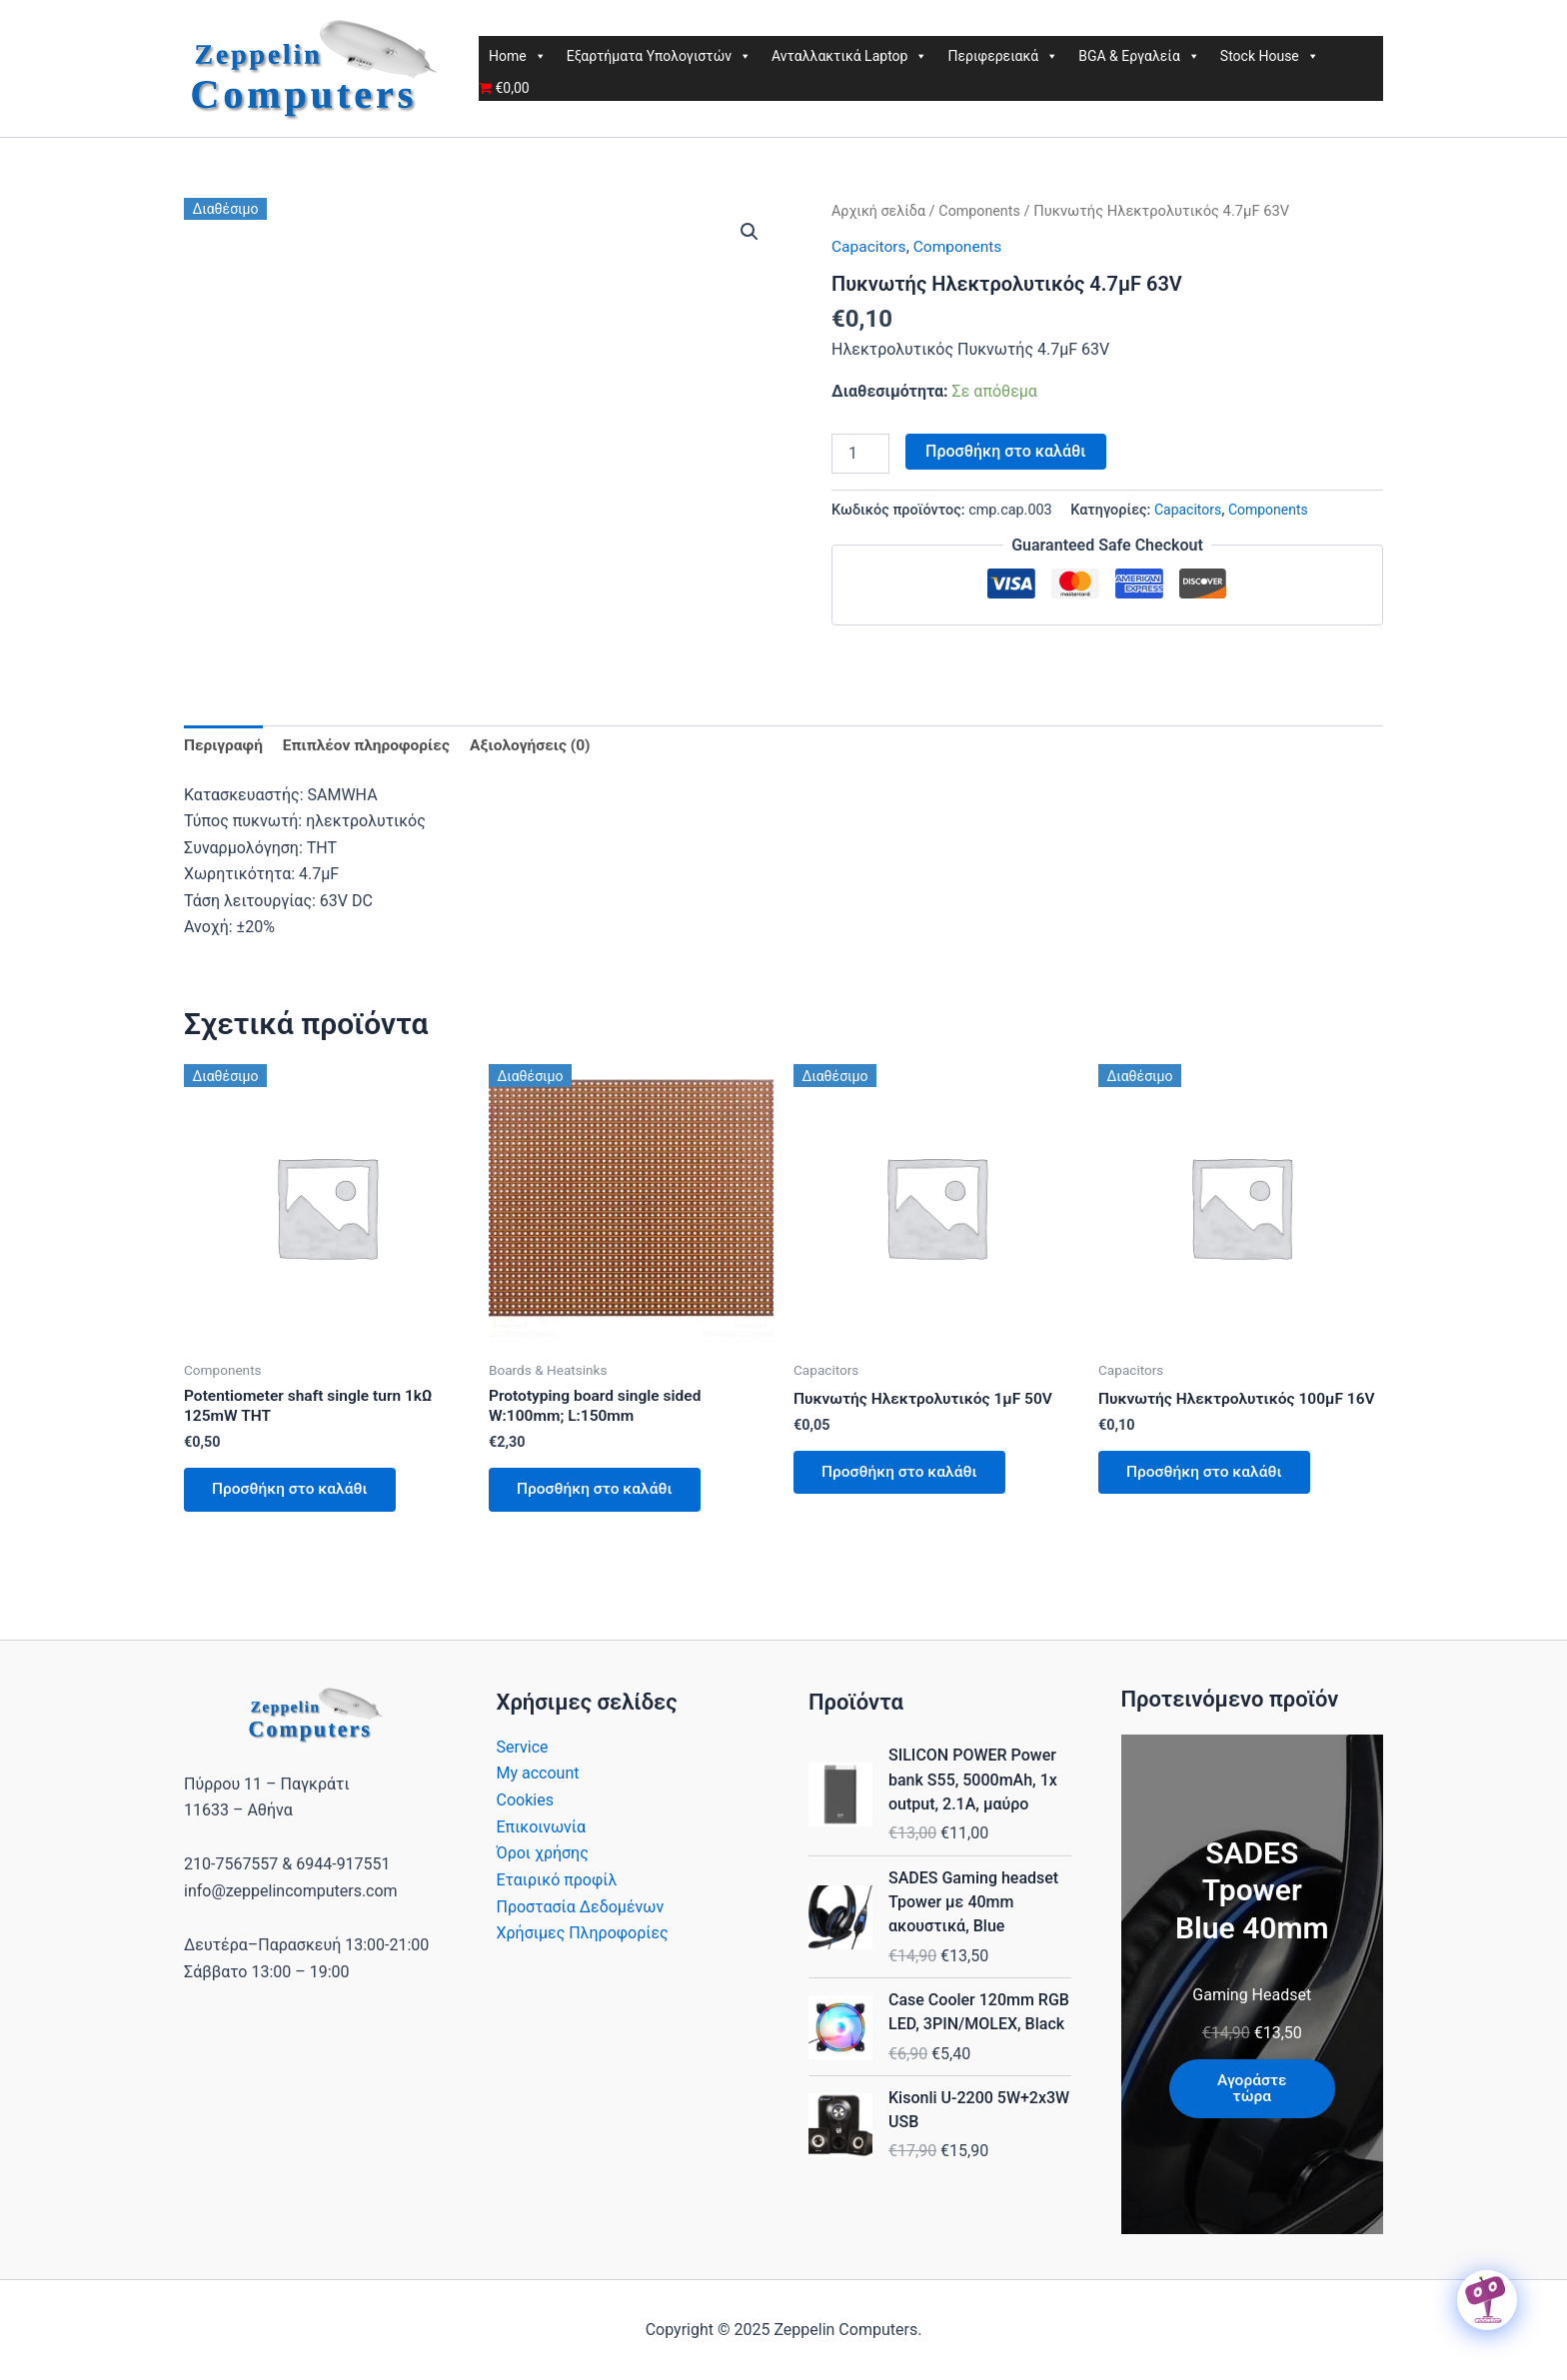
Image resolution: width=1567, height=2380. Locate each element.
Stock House (1269, 56)
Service (523, 1747)
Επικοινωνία (542, 1825)
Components (983, 211)
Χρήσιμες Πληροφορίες (583, 1931)
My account (538, 1773)
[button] (750, 232)
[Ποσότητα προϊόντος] (860, 453)
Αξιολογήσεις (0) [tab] (540, 744)
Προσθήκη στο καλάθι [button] (294, 1493)
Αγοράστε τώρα (1252, 2088)
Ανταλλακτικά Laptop (849, 56)
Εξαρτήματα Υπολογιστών (659, 56)
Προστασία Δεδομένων (581, 1904)
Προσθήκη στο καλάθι (1005, 450)
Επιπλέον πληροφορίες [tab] (371, 744)
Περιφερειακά (1002, 56)
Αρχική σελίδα (879, 211)
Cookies (525, 1799)
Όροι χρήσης (543, 1852)
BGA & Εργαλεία (1139, 56)
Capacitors (869, 246)
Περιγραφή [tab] (224, 744)
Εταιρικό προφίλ (557, 1878)
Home (518, 56)
